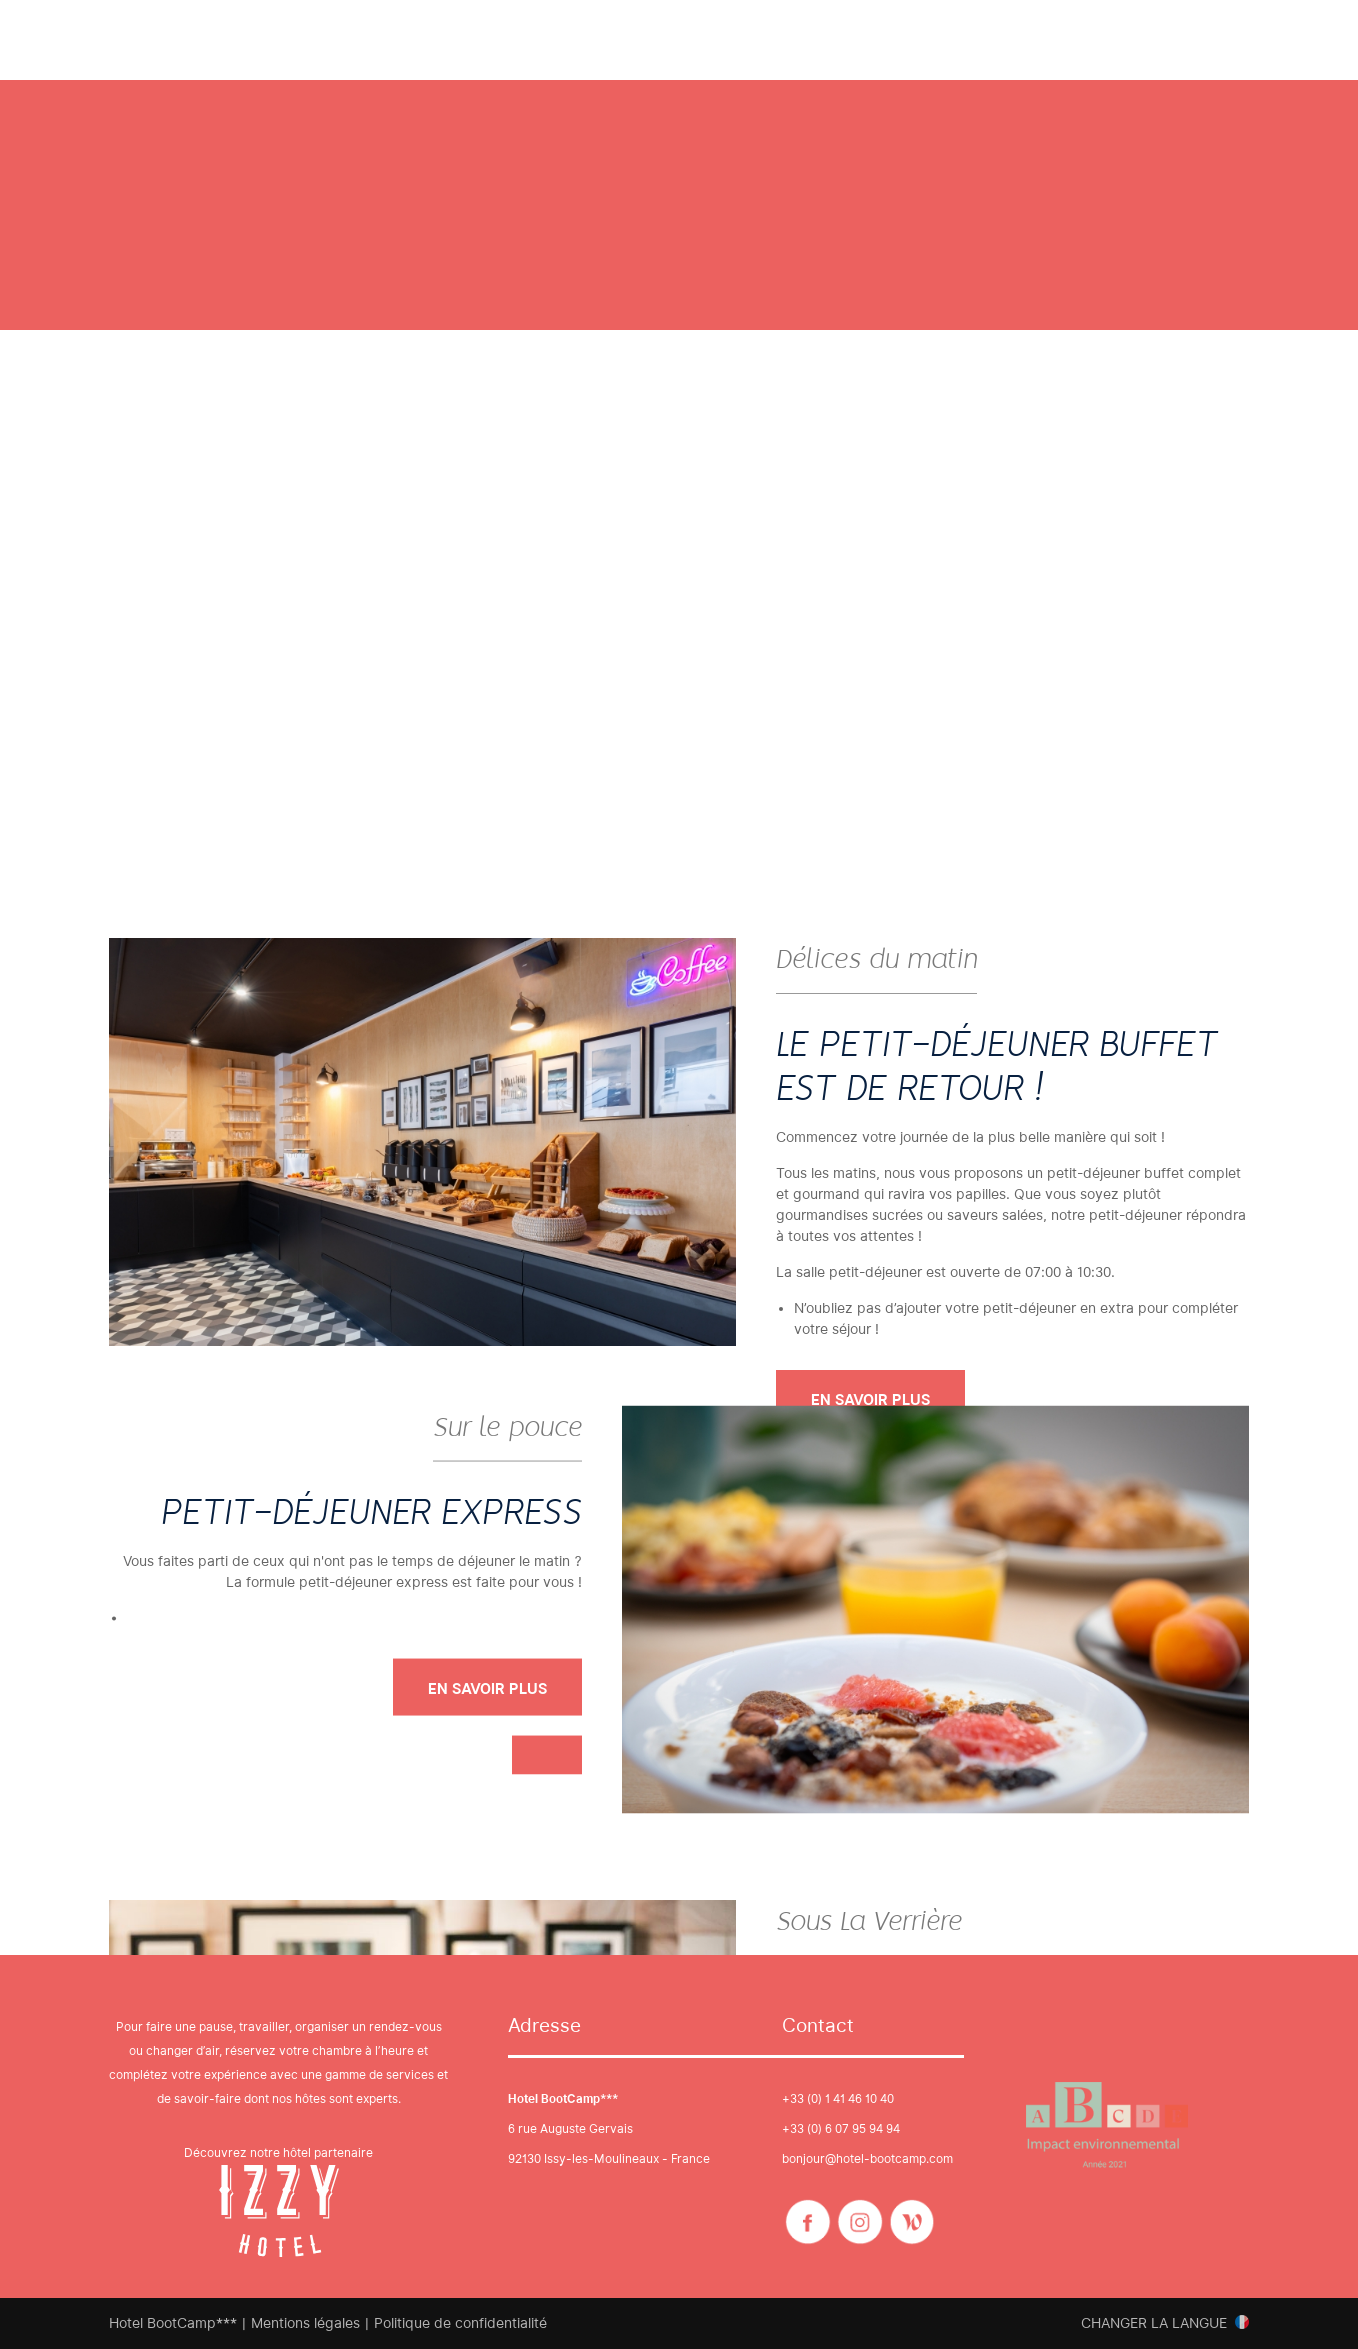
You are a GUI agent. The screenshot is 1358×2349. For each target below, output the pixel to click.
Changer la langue (1154, 2323)
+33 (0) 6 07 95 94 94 (841, 2128)
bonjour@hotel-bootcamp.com (867, 2158)
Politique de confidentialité (460, 2323)
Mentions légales (305, 2323)
